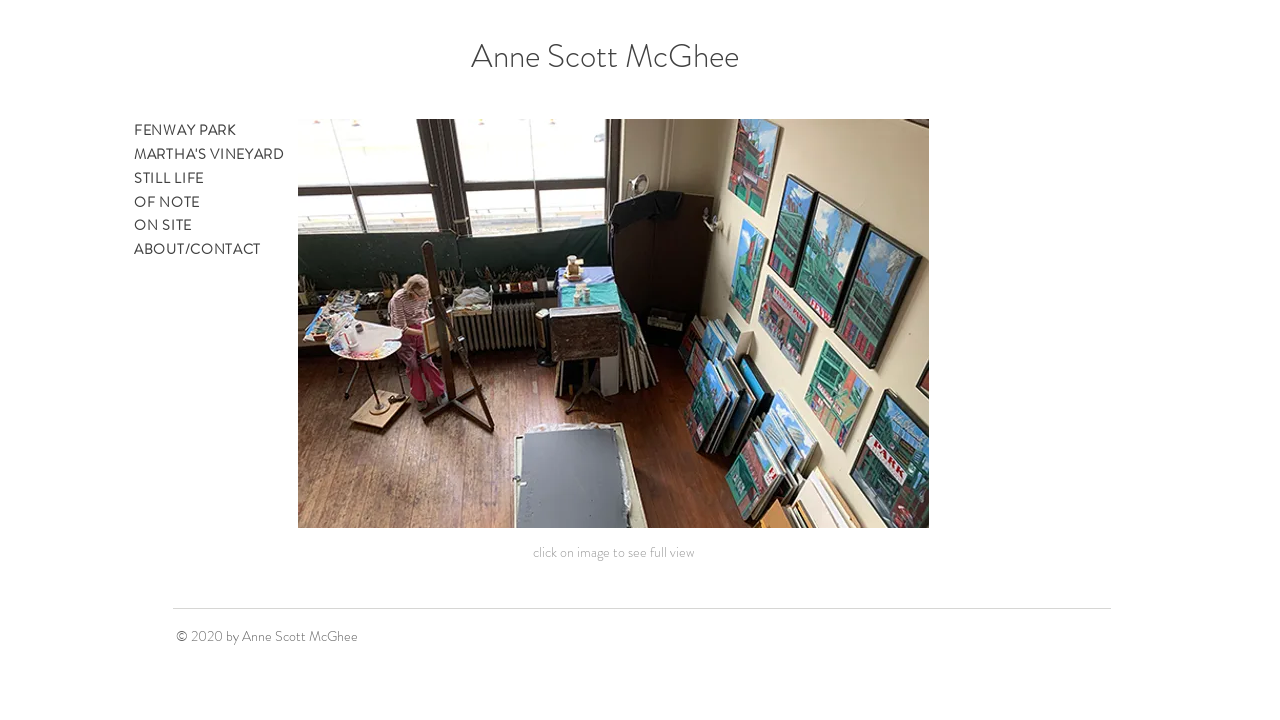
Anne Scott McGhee (605, 56)
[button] (613, 323)
